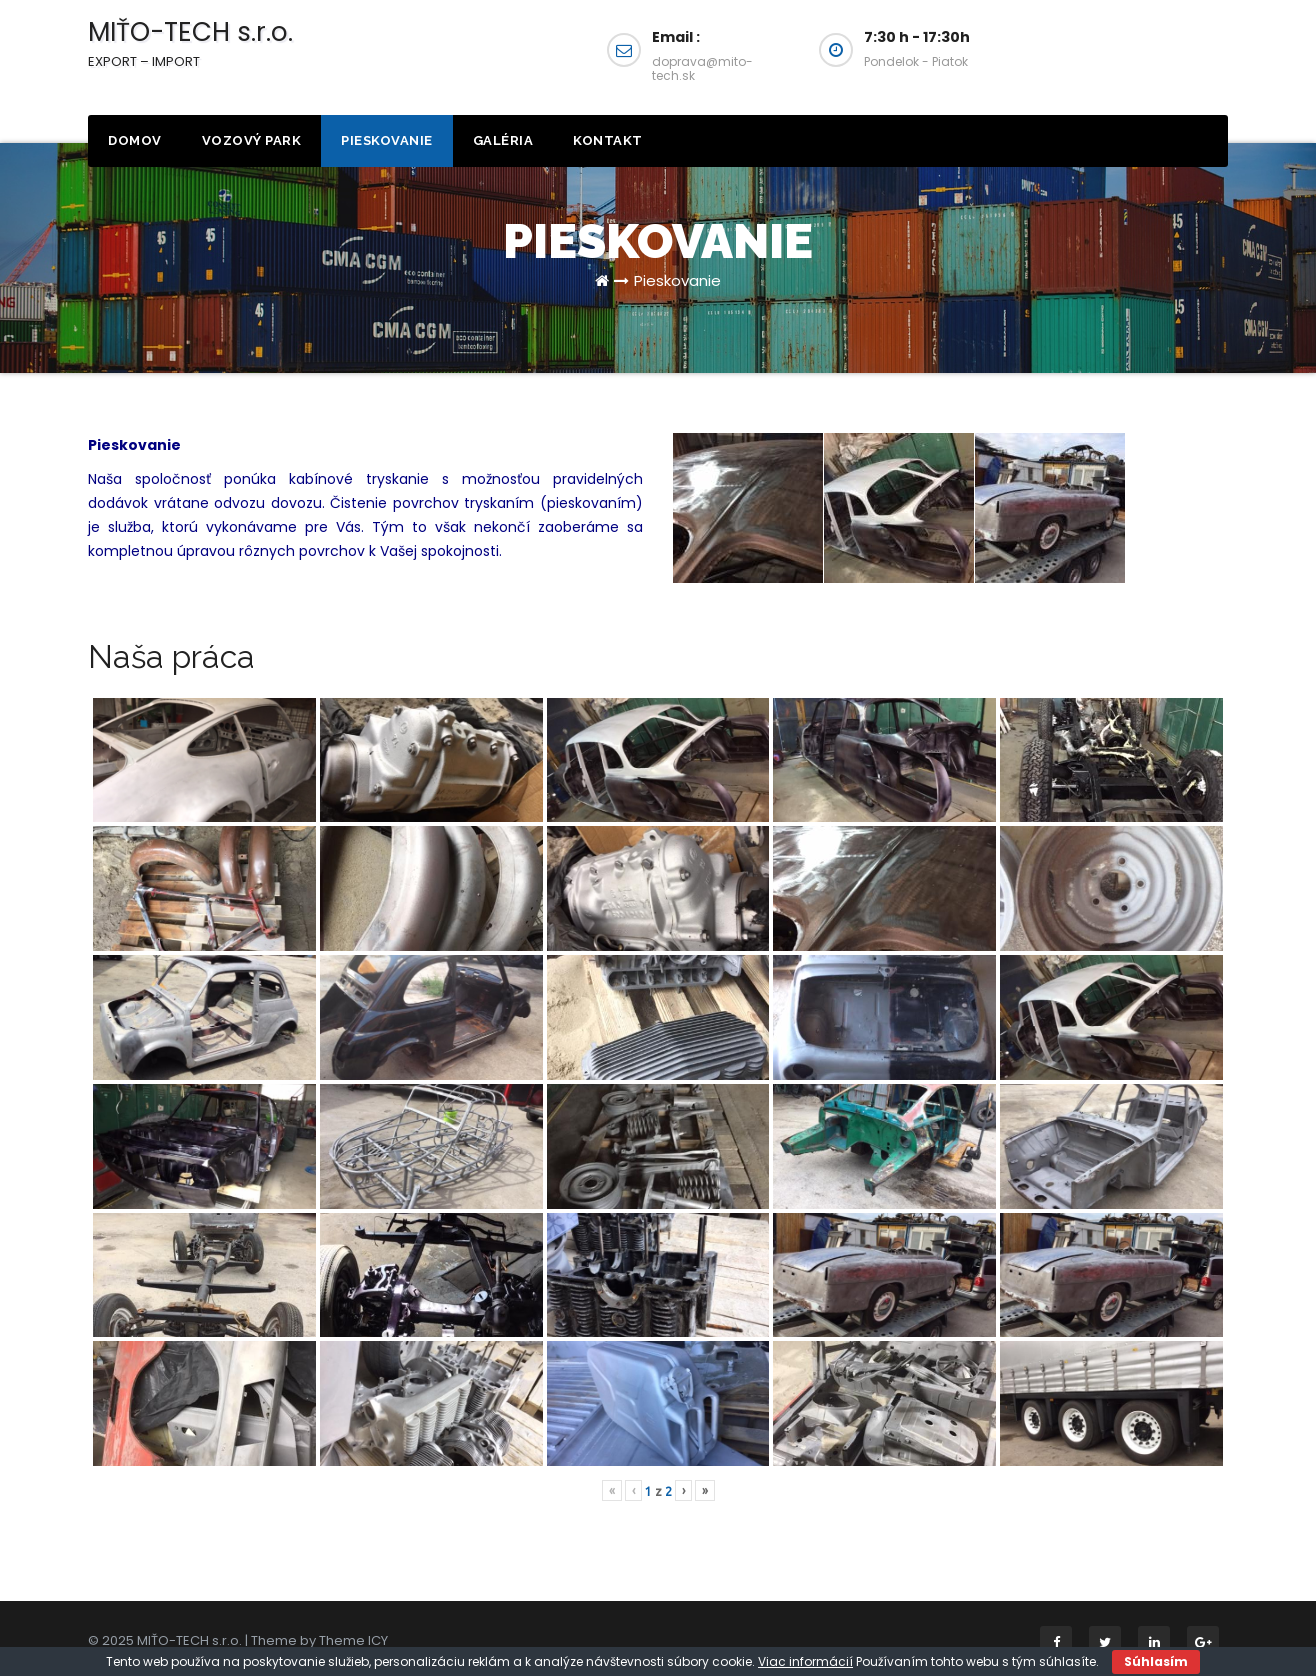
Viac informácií (805, 1661)
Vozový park (252, 140)
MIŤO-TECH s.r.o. (190, 42)
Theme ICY (353, 1640)
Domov (135, 140)
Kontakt (608, 140)
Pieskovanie (387, 140)
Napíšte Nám (1128, 58)
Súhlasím (1156, 1661)
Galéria (503, 140)
